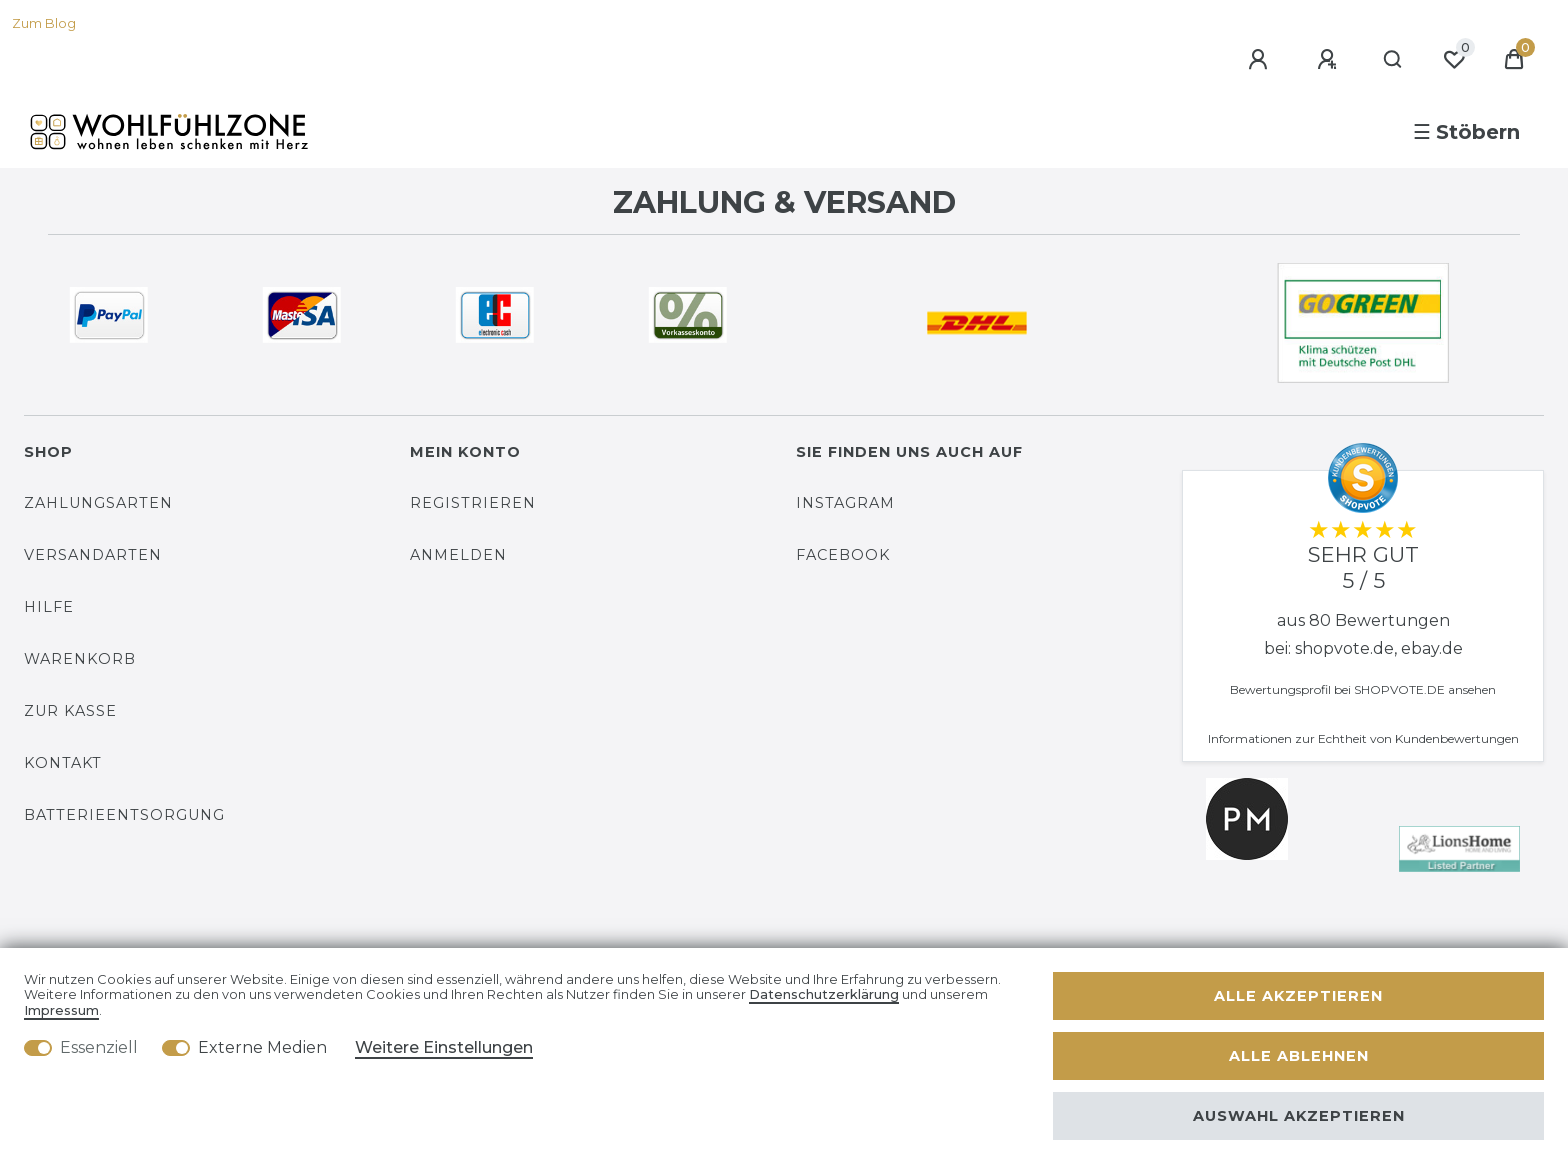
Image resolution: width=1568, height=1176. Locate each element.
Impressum (61, 1010)
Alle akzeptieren (1298, 996)
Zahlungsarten (98, 503)
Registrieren (473, 503)
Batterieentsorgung (124, 815)
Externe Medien (262, 1047)
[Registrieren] (1330, 60)
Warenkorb (80, 659)
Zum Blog (44, 23)
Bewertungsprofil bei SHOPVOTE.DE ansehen (1363, 689)
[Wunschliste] (1454, 60)
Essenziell (99, 1047)
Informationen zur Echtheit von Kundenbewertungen (1363, 738)
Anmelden (458, 555)
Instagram (845, 503)
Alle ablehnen (1299, 1056)
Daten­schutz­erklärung (824, 994)
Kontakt (63, 763)
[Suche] (1393, 60)
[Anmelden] (1261, 60)
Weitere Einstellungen (444, 1047)
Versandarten (93, 555)
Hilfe (49, 607)
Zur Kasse (70, 711)
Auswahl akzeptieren (1299, 1116)
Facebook (843, 555)
